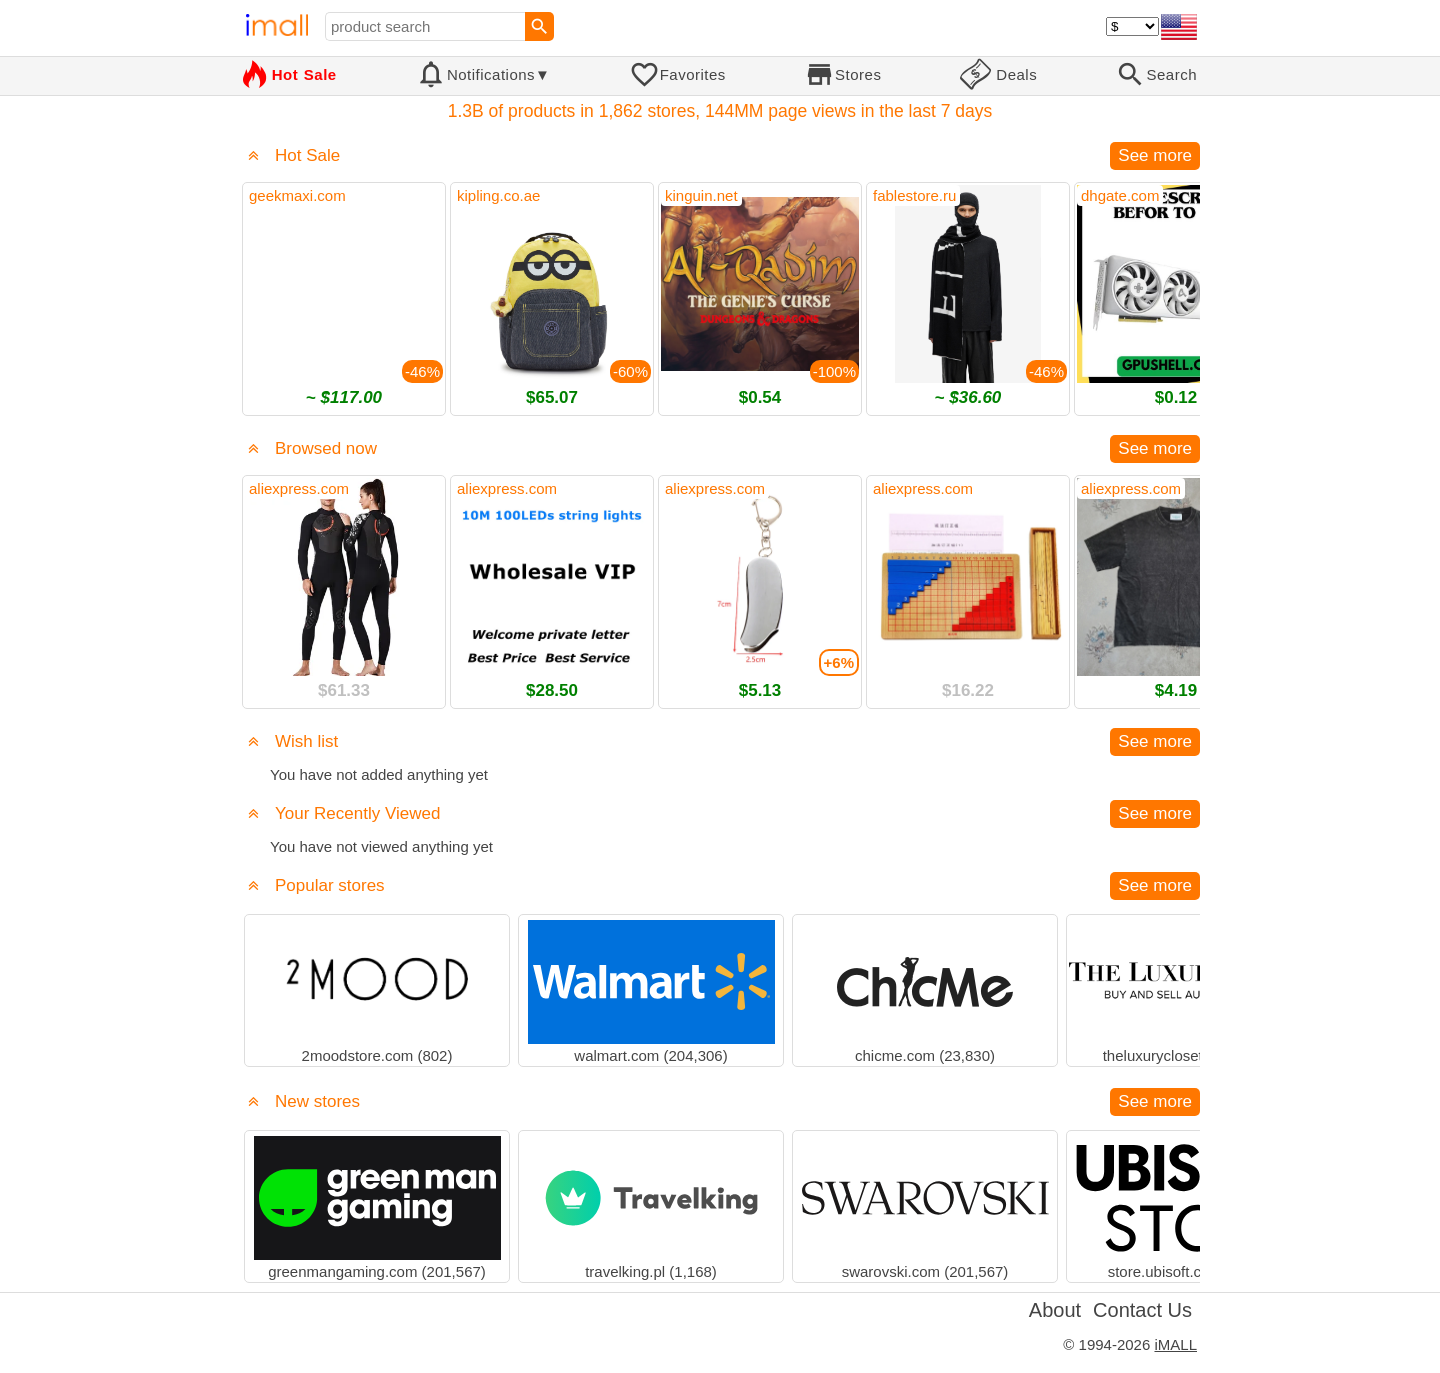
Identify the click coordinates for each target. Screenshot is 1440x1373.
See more (1155, 155)
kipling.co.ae (498, 195)
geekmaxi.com (297, 195)
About (1055, 1310)
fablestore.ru (914, 195)
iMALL (1175, 1344)
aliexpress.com (299, 488)
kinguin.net (701, 195)
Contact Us (1142, 1310)
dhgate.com (1120, 195)
